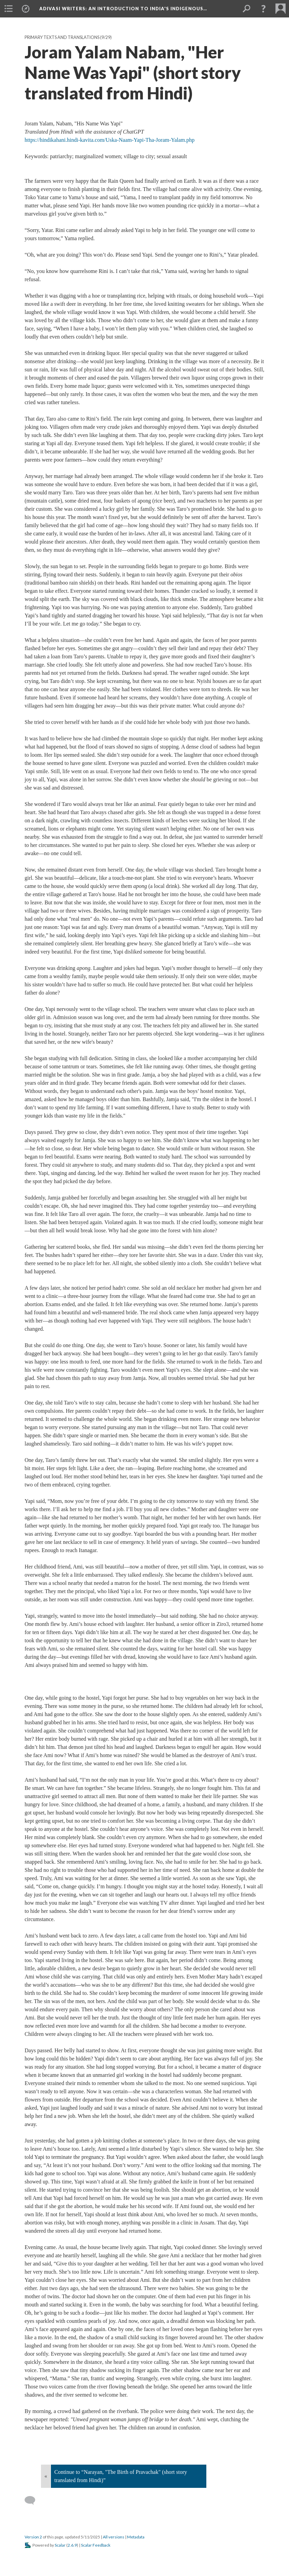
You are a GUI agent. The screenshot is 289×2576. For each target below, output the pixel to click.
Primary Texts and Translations (62, 37)
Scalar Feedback (95, 2545)
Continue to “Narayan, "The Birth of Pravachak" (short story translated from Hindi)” (120, 2476)
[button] (263, 8)
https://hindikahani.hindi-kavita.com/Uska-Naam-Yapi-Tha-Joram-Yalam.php (110, 140)
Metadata (135, 2536)
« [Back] (45, 2476)
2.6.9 (72, 2545)
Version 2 (33, 2536)
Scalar (60, 2545)
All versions (113, 2536)
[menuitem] (8, 8)
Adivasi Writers (123, 8)
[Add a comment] (33, 2500)
